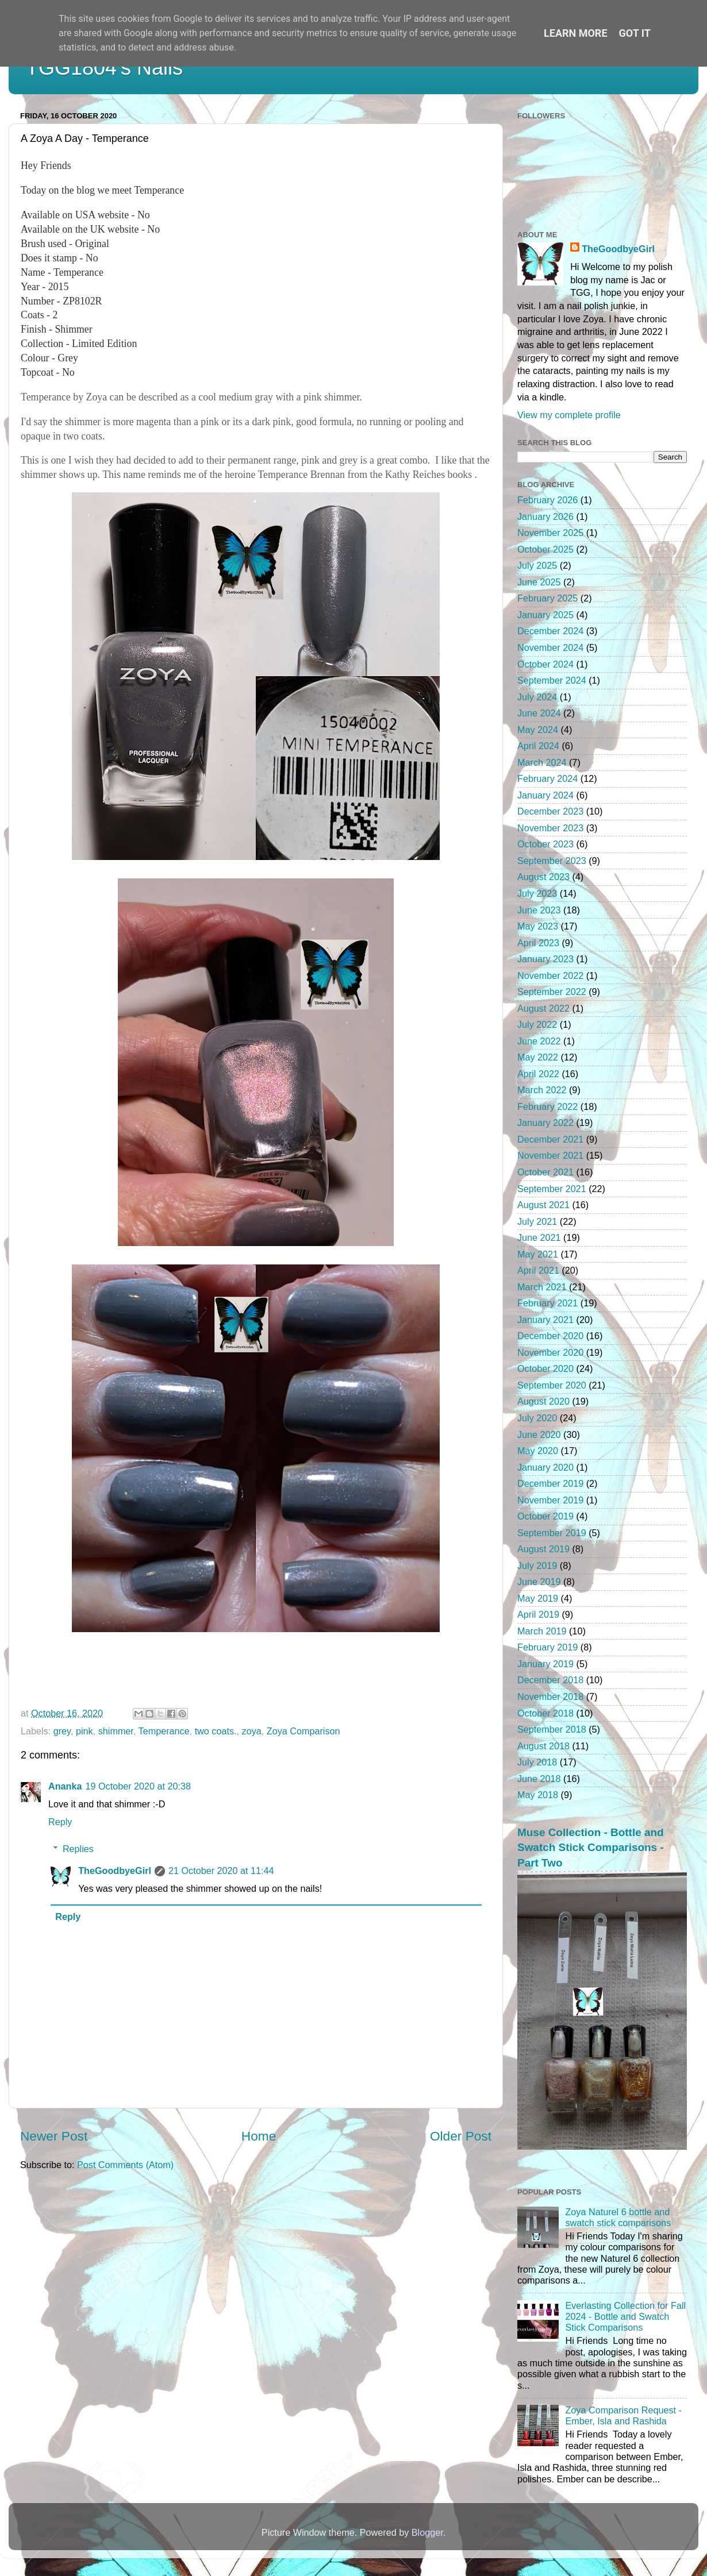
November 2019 (550, 1500)
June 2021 (539, 1237)
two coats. (216, 1731)
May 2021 (537, 1254)
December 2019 (550, 1483)
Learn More (576, 33)
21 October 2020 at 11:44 (221, 1870)
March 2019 (541, 1631)
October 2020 (545, 1368)
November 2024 (550, 647)
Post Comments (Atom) (125, 2164)
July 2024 (537, 697)
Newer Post (53, 2135)
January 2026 (545, 516)
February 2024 (547, 778)
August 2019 (543, 1549)
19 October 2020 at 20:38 (138, 1786)
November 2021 (550, 1155)
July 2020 (537, 1418)
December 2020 (550, 1336)
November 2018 (550, 1696)
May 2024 (537, 729)
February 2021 (547, 1303)
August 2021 (543, 1205)
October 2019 (545, 1516)
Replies (78, 1849)
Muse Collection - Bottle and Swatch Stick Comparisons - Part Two (590, 1847)
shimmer (115, 1731)
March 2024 (541, 762)
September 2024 (551, 680)
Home (258, 2135)
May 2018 (537, 1795)
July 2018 (537, 1762)
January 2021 (545, 1319)
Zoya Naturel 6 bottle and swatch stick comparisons (618, 2217)
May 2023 (537, 926)
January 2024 (545, 795)
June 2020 (539, 1434)
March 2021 (541, 1287)
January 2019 (545, 1664)
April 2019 (538, 1614)
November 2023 (550, 828)
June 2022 (539, 1041)
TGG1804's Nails (104, 67)
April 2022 (538, 1074)
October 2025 (545, 549)
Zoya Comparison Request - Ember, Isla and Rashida (623, 2415)
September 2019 (551, 1533)
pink (84, 1731)
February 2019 (547, 1647)
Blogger (427, 2532)
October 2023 (545, 844)
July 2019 (537, 1565)
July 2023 (537, 893)
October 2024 (545, 664)
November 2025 (550, 532)
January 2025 (545, 615)
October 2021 (545, 1172)
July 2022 (537, 1024)
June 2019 (539, 1581)
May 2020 (537, 1450)
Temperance (164, 1731)
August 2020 (543, 1401)
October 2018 (545, 1713)
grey (62, 1731)
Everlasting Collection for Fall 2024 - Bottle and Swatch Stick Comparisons (625, 2316)
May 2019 (537, 1598)
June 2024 (539, 713)
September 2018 (551, 1729)
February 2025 (547, 598)
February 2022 (547, 1106)
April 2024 (538, 746)
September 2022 (551, 991)
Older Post (460, 2135)
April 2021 (538, 1270)
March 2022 (541, 1090)
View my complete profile (569, 415)
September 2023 (551, 860)
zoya (252, 1731)
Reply (60, 1822)
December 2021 (550, 1139)
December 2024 (550, 631)
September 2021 (551, 1188)
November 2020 (550, 1352)
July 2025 (537, 565)
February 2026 (547, 500)
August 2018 (543, 1746)
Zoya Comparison (303, 1731)
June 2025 (539, 582)
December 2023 (550, 811)
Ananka (65, 1786)
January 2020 (545, 1467)
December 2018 (550, 1680)
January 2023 (545, 959)
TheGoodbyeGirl (114, 1870)
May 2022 (537, 1057)
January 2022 (545, 1122)
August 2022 (543, 1008)
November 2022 (550, 975)
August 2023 (543, 876)
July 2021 (537, 1221)
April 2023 (538, 943)
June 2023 (539, 910)
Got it (635, 33)
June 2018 (539, 1778)
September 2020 (551, 1385)
